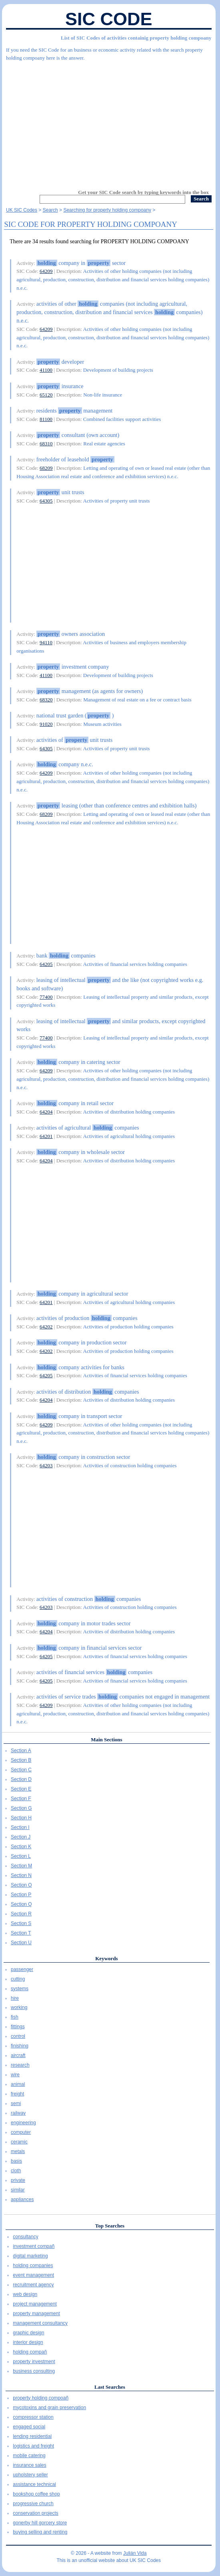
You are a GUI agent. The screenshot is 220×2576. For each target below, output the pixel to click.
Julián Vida (135, 2553)
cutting (18, 1979)
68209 (46, 468)
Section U (21, 1942)
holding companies (33, 2265)
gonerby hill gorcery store (40, 2523)
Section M (21, 1866)
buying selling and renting (40, 2532)
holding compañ (30, 2352)
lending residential (32, 2436)
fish (14, 2017)
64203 (46, 1465)
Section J (20, 1837)
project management (34, 2304)
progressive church (33, 2503)
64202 (46, 1327)
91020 (46, 724)
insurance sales (29, 2465)
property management (36, 2313)
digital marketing (30, 2256)
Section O (21, 1885)
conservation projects (35, 2513)
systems (19, 1988)
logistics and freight (33, 2446)
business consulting (34, 2371)
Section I (20, 1827)
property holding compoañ (40, 2398)
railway (18, 2113)
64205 (46, 964)
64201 (46, 1136)
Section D (21, 1779)
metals (18, 2151)
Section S (21, 1923)
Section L (21, 1856)
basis (16, 2161)
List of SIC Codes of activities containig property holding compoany (136, 38)
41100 (46, 370)
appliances (22, 2199)
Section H (21, 1818)
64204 (46, 1112)
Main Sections (106, 1740)
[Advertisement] (109, 122)
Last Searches (109, 2387)
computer (21, 2132)
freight (17, 2094)
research (20, 2065)
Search (50, 210)
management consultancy (40, 2323)
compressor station (33, 2417)
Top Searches (109, 2226)
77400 (46, 997)
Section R (21, 1914)
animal (18, 2084)
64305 (46, 501)
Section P (21, 1894)
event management (33, 2275)
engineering (23, 2122)
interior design (28, 2342)
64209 (46, 271)
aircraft (18, 2055)
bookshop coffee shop (36, 2494)
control (18, 2036)
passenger (22, 1969)
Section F (21, 1798)
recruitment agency (33, 2285)
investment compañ (33, 2246)
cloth (16, 2170)
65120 (46, 395)
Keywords (106, 1958)
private (18, 2180)
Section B (21, 1760)
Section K (21, 1846)
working (19, 2007)
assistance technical (34, 2484)
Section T (21, 1933)
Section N (21, 1875)
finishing (19, 2046)
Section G (21, 1808)
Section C (21, 1770)
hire (15, 1998)
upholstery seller (30, 2475)
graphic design (28, 2333)
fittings (18, 2026)
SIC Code (108, 19)
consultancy (25, 2236)
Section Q (21, 1904)
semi (16, 2103)
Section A (21, 1750)
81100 (46, 419)
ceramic (19, 2142)
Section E (21, 1789)
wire (15, 2074)
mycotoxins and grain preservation (49, 2407)
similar (18, 2190)
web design (25, 2294)
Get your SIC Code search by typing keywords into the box (143, 192)
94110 (46, 642)
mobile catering (29, 2455)
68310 (46, 444)
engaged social (29, 2427)
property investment (34, 2361)
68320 (46, 700)
